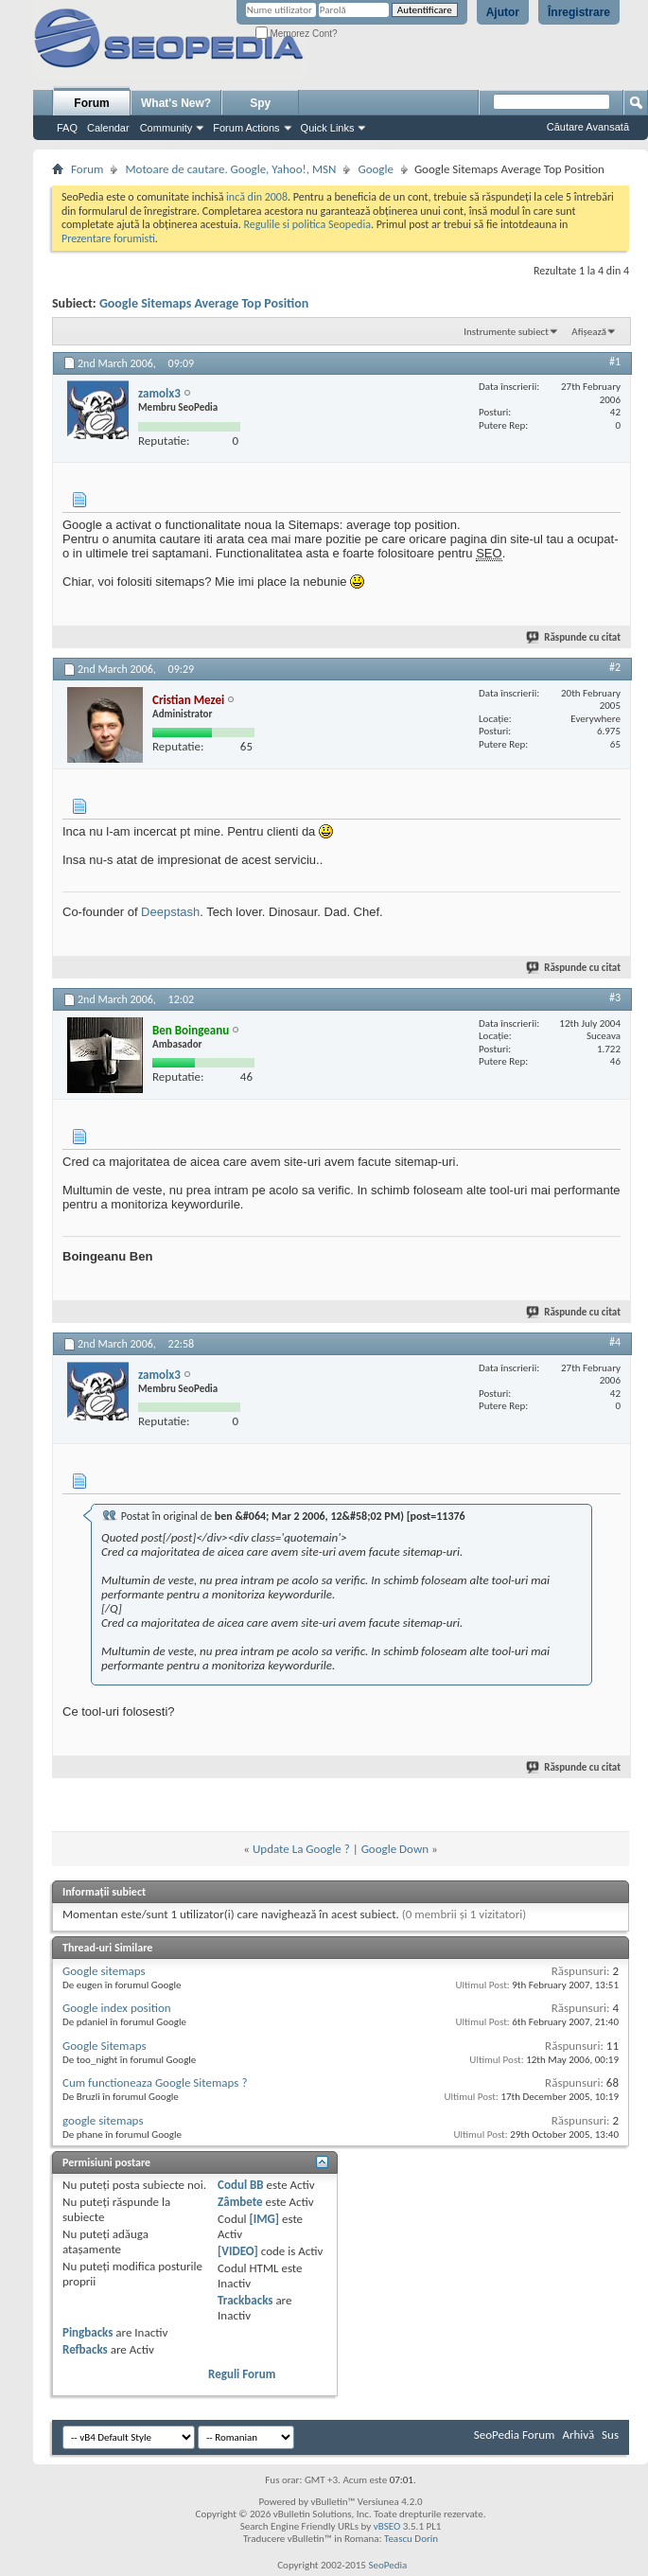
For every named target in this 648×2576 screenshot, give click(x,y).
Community (166, 127)
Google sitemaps (104, 1971)
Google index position (116, 2008)
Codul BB (241, 2185)
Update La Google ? (301, 1849)
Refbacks (85, 2349)
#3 (615, 997)
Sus (610, 2434)
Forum (91, 103)
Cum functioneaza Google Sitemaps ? (154, 2082)
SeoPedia (387, 2565)
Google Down (395, 1849)
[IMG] (264, 2219)
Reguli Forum (241, 2374)
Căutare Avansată (588, 126)
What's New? (176, 103)
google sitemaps (102, 2120)
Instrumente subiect (506, 332)
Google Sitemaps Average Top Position (203, 303)
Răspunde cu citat (574, 637)
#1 (615, 361)
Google (375, 169)
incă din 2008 (257, 196)
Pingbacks (87, 2332)
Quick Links (328, 127)
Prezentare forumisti (108, 238)
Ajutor (502, 12)
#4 (615, 1342)
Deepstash (170, 912)
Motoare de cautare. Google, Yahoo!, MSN (230, 169)
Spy (260, 103)
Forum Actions (246, 127)
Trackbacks (245, 2300)
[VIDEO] (238, 2251)
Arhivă (578, 2434)
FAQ (67, 127)
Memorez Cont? (296, 33)
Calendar (108, 127)
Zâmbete (240, 2202)
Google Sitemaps (104, 2045)
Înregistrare (579, 12)
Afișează (588, 332)
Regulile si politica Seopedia (307, 224)
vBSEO (387, 2526)
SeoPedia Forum (514, 2434)
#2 (615, 667)
